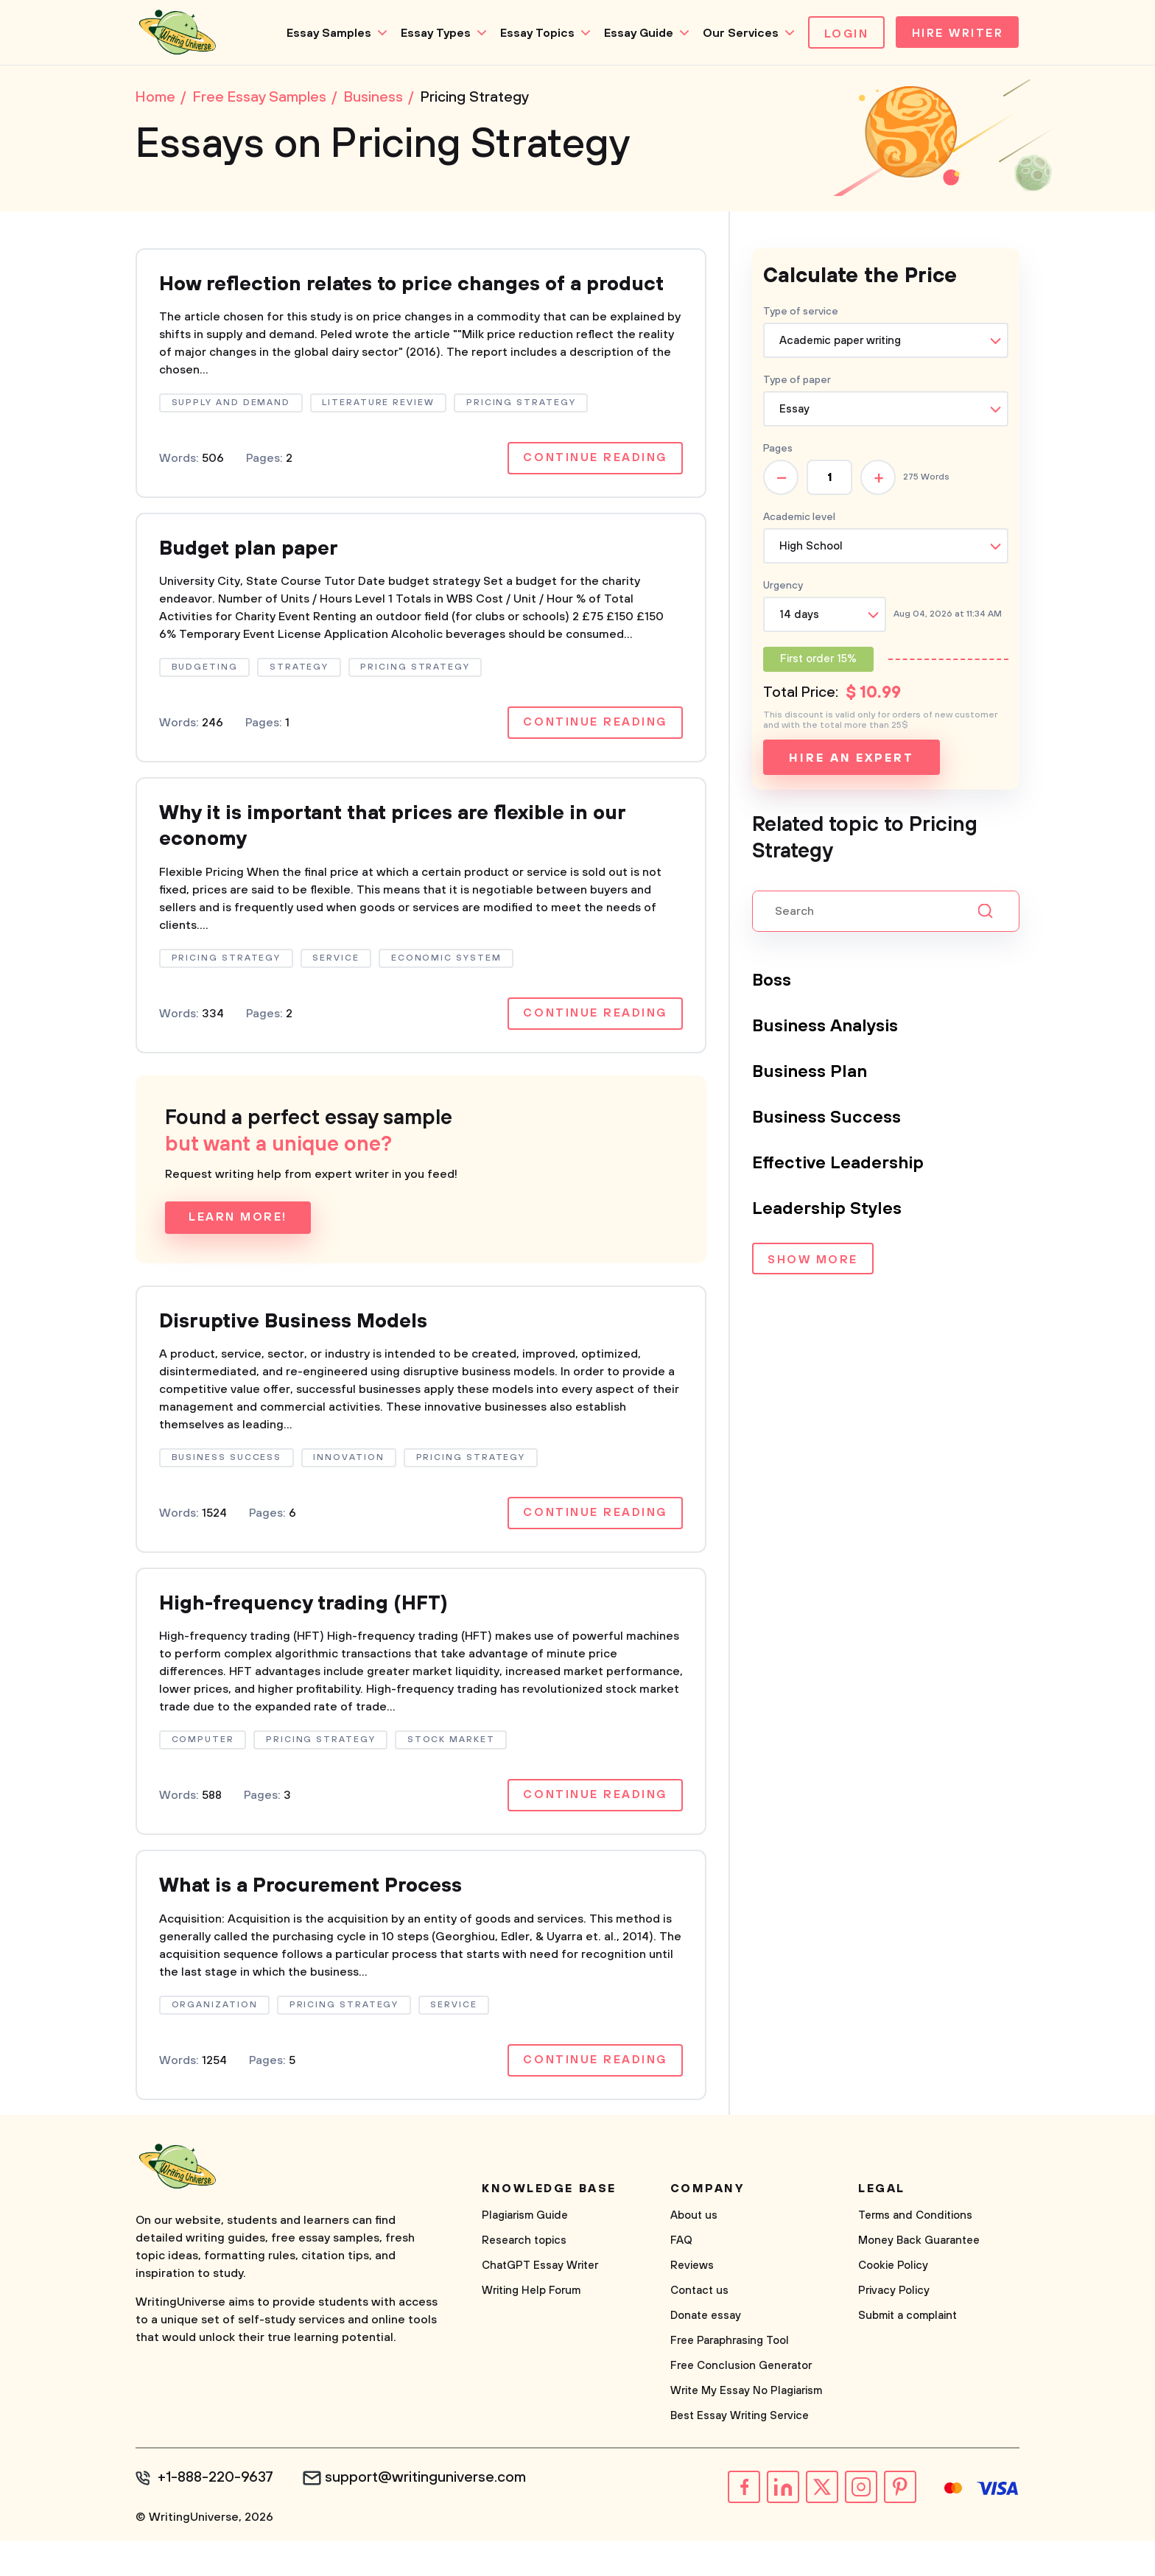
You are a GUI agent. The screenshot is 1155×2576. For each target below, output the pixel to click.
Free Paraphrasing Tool (729, 2377)
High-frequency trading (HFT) (309, 1638)
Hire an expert (851, 759)
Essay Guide (634, 33)
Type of (797, 381)
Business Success (827, 1119)
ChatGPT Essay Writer (540, 2302)
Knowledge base (549, 2224)
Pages (778, 450)
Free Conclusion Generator (741, 2402)
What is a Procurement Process (318, 1921)
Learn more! (238, 1250)
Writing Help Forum (531, 2327)
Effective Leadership (839, 1165)
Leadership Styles (827, 1210)
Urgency (783, 587)
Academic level (799, 518)
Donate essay (705, 2352)
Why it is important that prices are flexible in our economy (405, 858)
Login (842, 34)
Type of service (800, 313)
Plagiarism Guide (525, 2252)
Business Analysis (827, 1028)
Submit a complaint (907, 2352)
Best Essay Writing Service (739, 2452)
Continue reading (594, 487)
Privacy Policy (894, 2327)
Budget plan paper (253, 579)
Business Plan (810, 1073)
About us (693, 2252)
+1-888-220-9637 (217, 2514)
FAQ (681, 2277)
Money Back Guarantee (919, 2277)
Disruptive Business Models (300, 1354)
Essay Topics (533, 33)
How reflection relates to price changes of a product (381, 299)
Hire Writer (955, 34)
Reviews (692, 2302)
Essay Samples (324, 33)
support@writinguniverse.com (428, 2514)
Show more (813, 1261)
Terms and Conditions (915, 2252)
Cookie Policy (893, 2302)
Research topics (524, 2277)
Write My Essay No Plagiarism (746, 2427)
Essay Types (431, 33)
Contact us (699, 2327)
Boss (772, 982)
